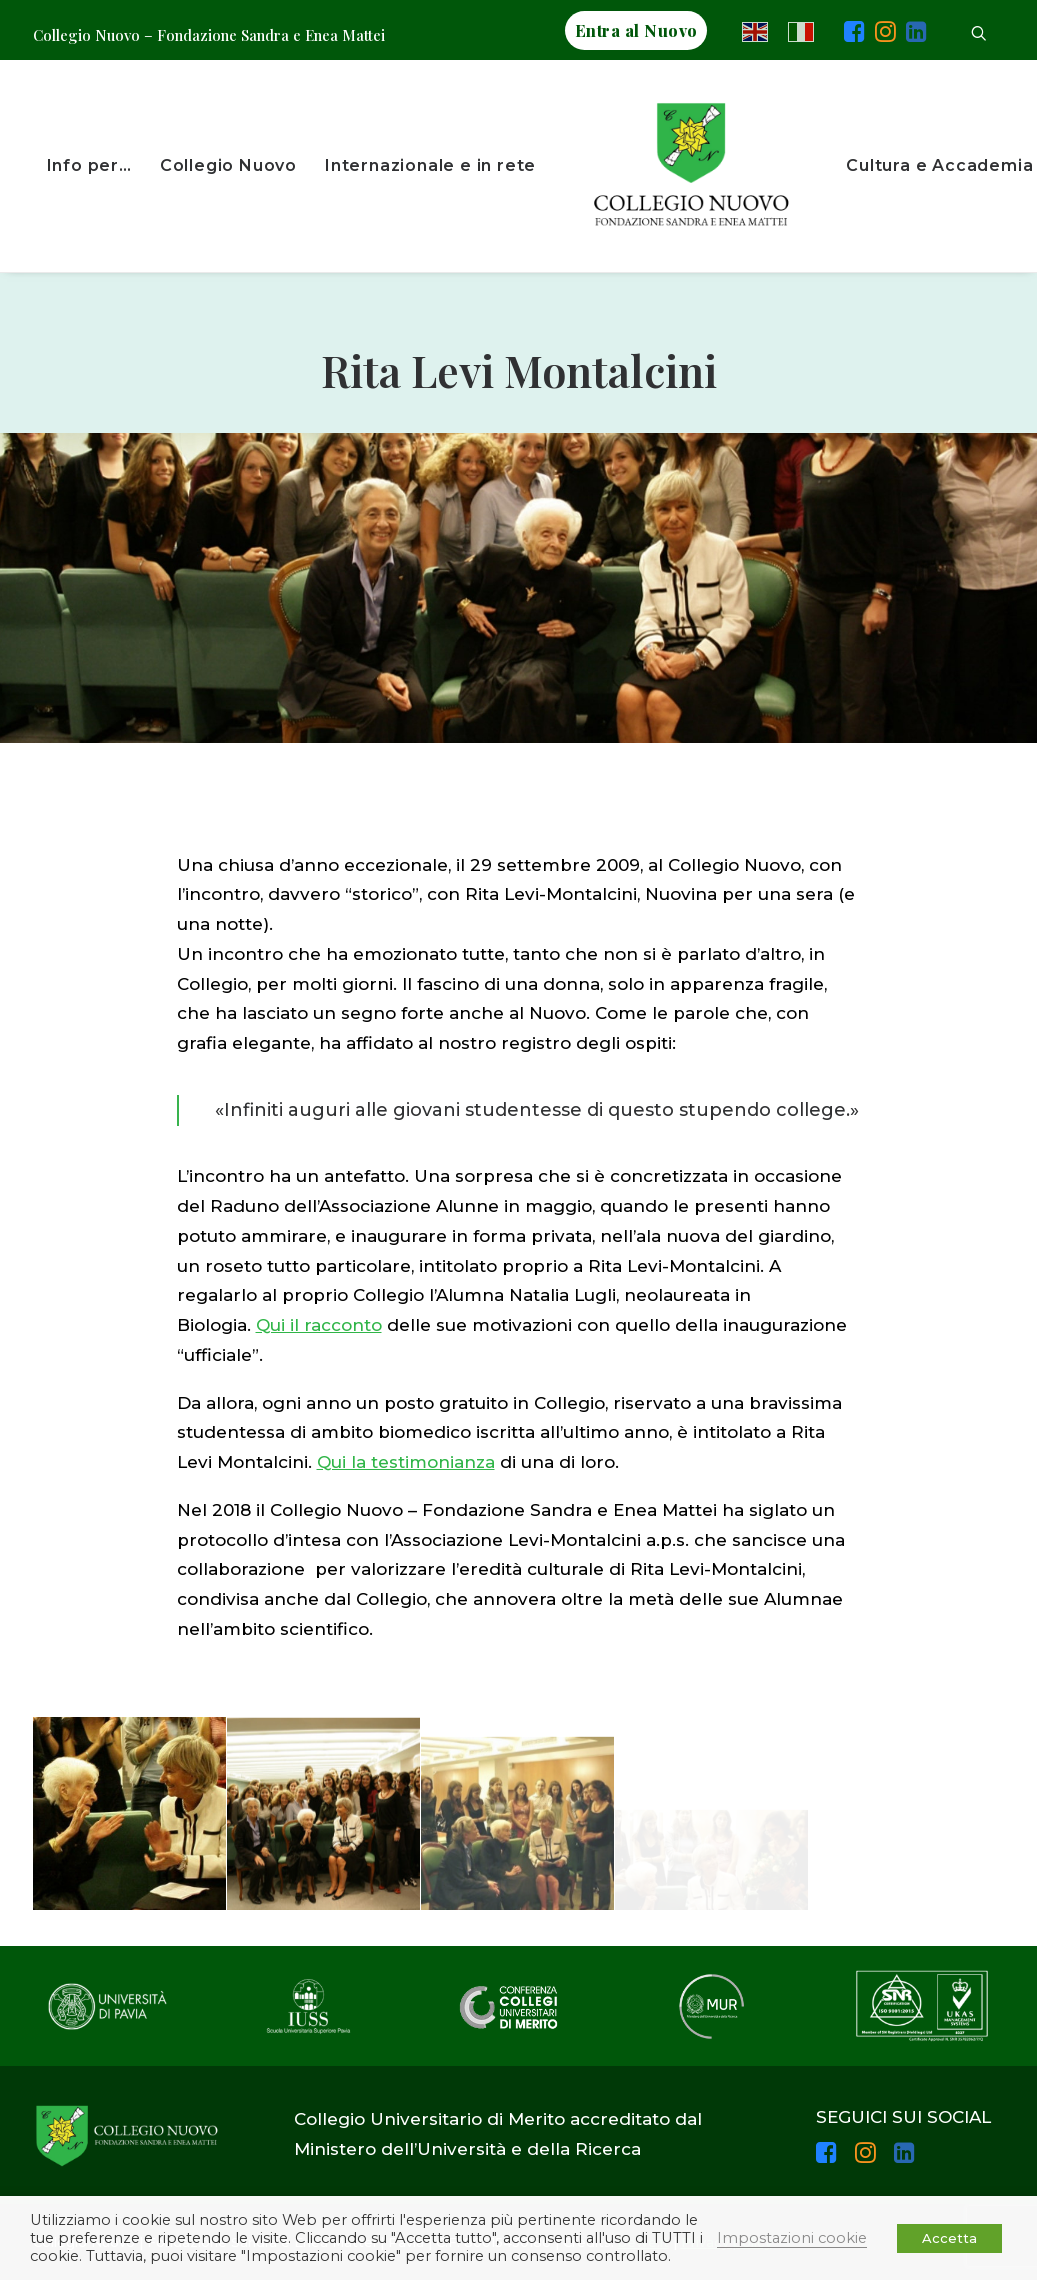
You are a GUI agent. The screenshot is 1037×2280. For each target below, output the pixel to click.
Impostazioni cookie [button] (792, 2238)
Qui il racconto (319, 1325)
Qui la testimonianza (406, 1462)
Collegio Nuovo (228, 165)
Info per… (89, 165)
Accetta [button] (949, 2238)
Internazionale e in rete (430, 165)
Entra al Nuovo (636, 30)
